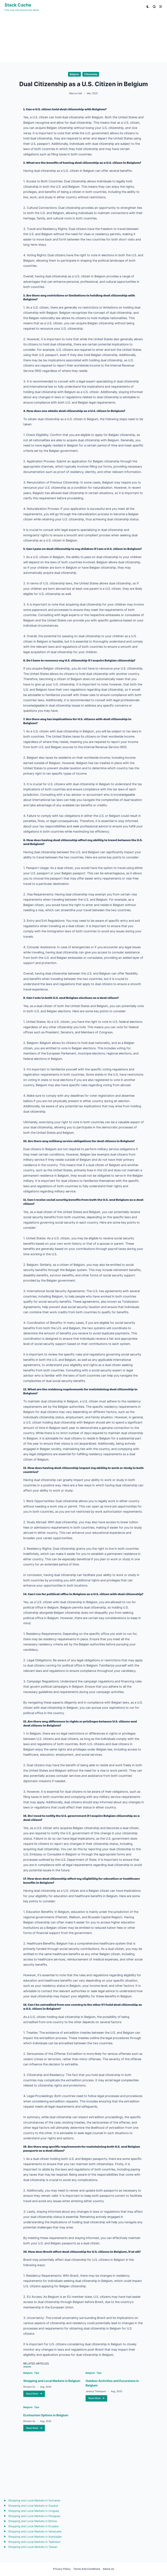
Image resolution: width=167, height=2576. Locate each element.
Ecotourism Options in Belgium (45, 2415)
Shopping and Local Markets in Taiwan (32, 2547)
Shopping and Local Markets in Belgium (51, 2381)
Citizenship (90, 74)
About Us (108, 2568)
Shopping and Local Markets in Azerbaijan (35, 2536)
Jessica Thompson (96, 2391)
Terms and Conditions (86, 2568)
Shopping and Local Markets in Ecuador (33, 2526)
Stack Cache (18, 5)
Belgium (74, 74)
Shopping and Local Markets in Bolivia (32, 2521)
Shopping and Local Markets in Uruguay (33, 2510)
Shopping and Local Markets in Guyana (33, 2505)
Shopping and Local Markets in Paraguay (34, 2516)
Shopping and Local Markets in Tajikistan (34, 2541)
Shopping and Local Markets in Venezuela (34, 2531)
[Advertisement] (83, 38)
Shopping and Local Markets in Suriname (34, 2500)
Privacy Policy (62, 2568)
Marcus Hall (75, 93)
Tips (36, 2373)
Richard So (29, 2386)
